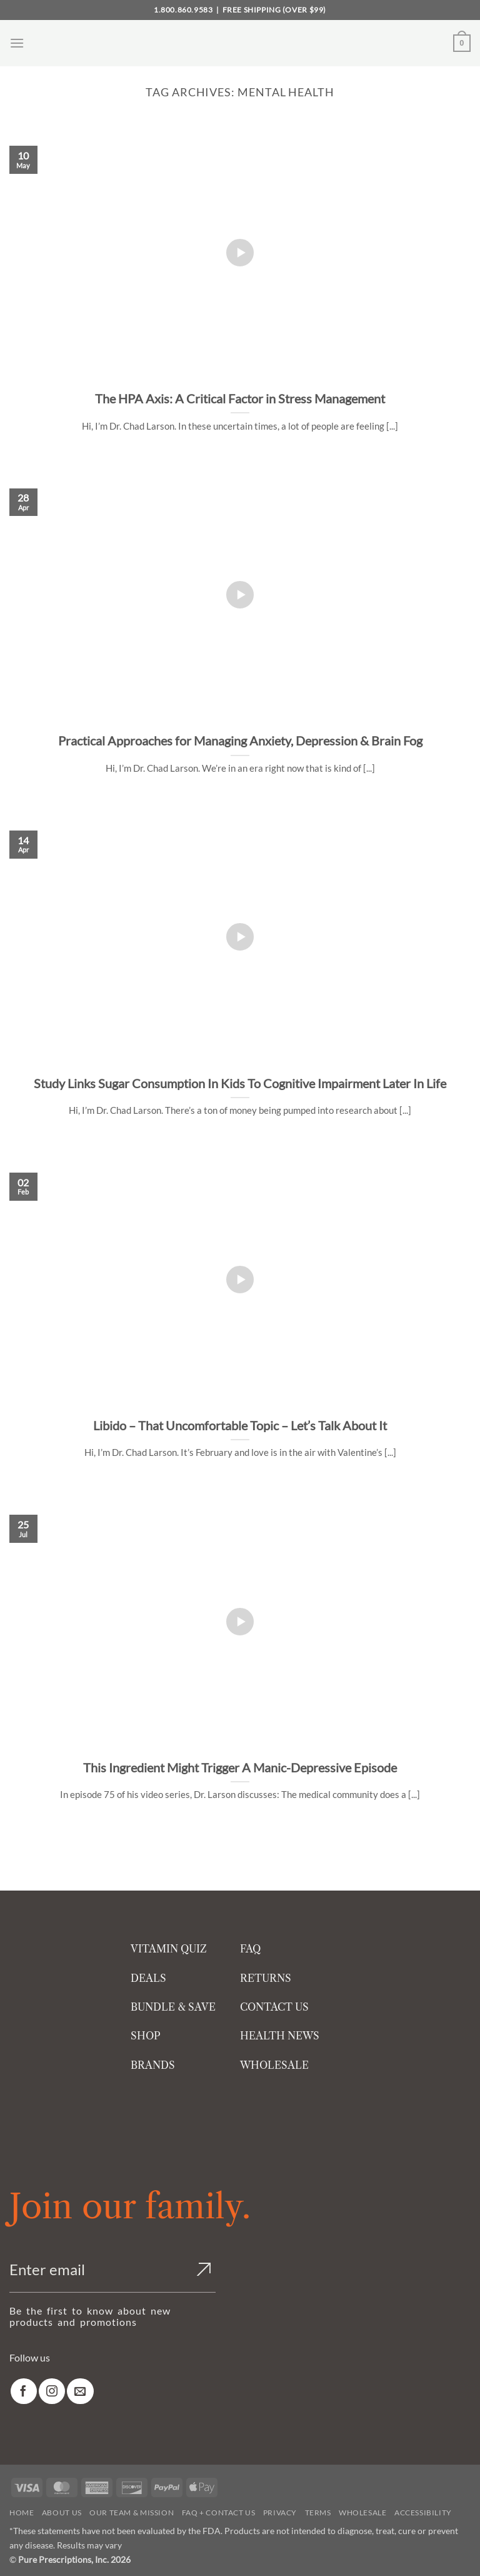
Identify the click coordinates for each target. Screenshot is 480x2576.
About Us (62, 2512)
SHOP (146, 2035)
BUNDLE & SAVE (173, 2007)
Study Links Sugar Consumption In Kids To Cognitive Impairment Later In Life (240, 1083)
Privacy (280, 2512)
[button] (16, 43)
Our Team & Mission (131, 2512)
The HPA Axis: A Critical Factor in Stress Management (240, 398)
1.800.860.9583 (183, 9)
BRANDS (153, 2065)
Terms (318, 2512)
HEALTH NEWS (279, 2035)
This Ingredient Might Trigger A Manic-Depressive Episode (240, 1767)
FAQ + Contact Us (219, 2512)
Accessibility (423, 2512)
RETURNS (265, 1978)
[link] (24, 2391)
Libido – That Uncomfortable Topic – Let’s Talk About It (240, 1425)
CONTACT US (274, 2007)
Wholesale (363, 2512)
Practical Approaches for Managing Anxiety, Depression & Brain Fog (240, 740)
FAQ (250, 1948)
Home (21, 2512)
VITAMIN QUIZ (169, 1948)
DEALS (148, 1978)
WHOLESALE (274, 2065)
